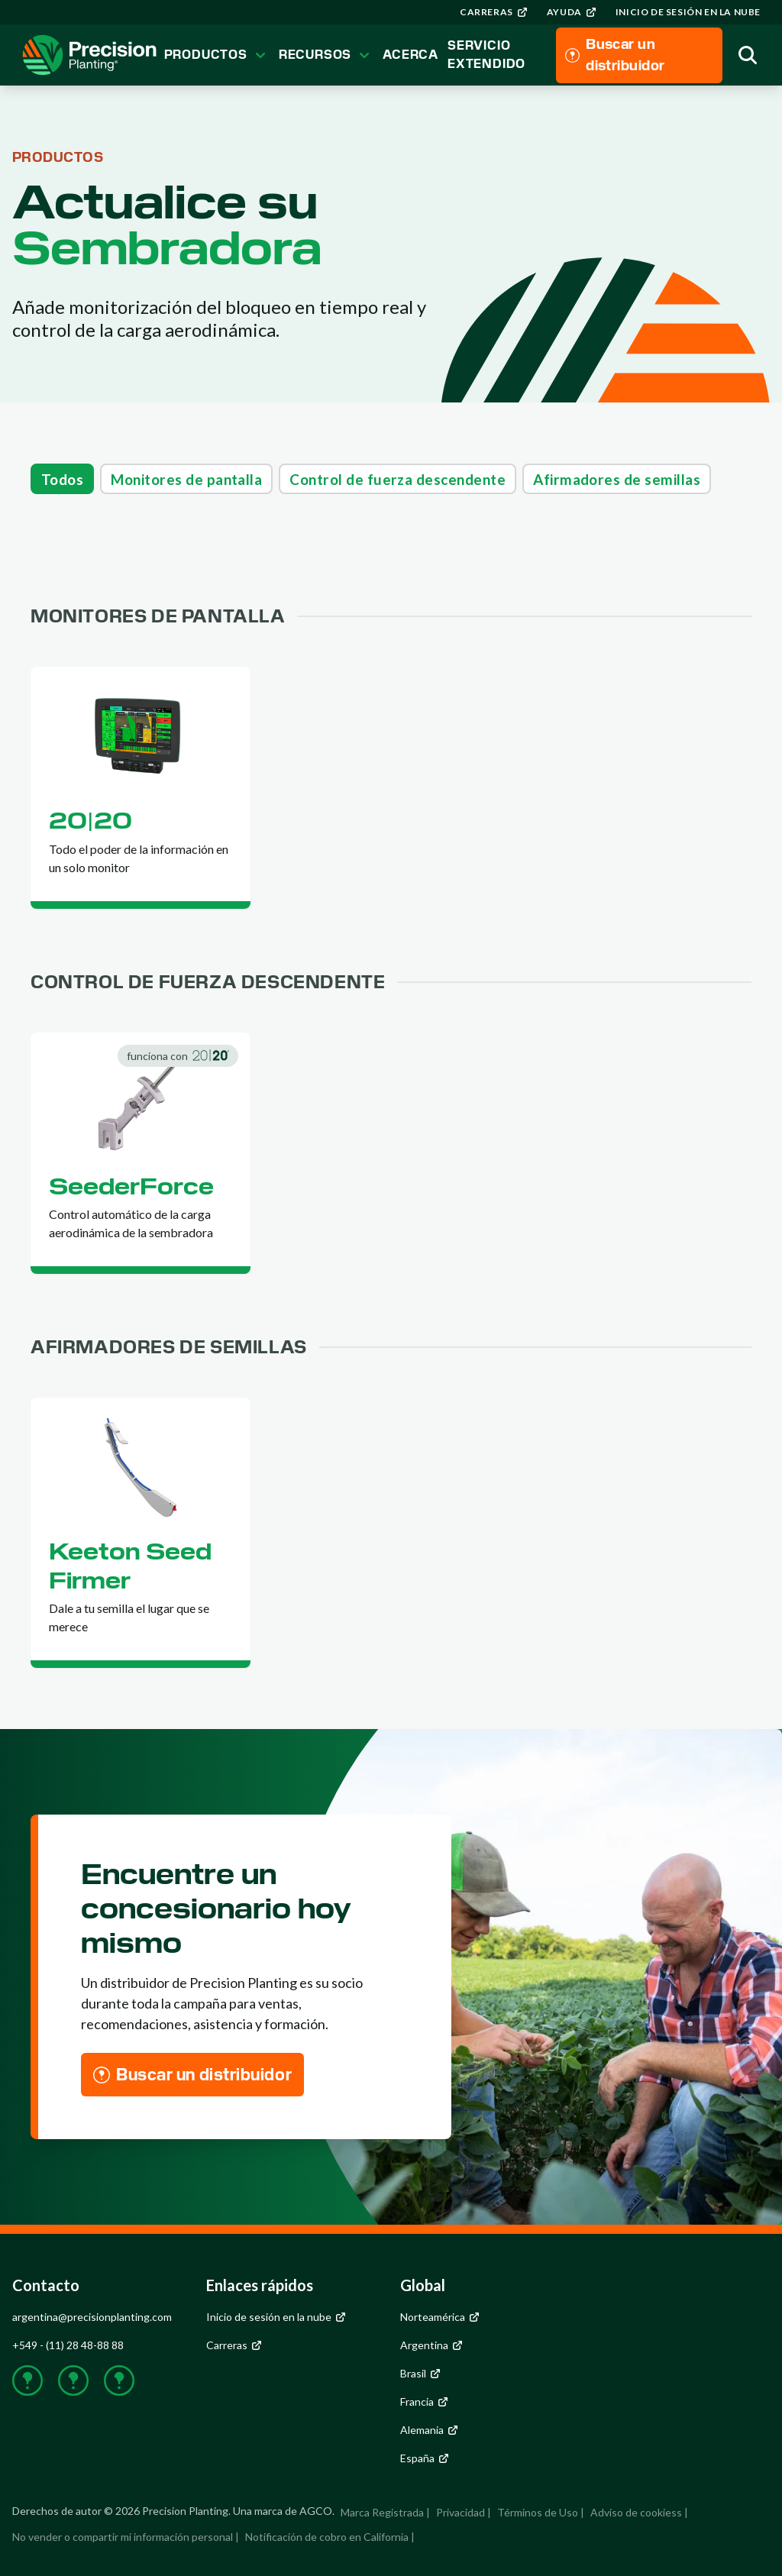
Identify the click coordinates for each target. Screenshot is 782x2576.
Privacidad (460, 2512)
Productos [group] (217, 55)
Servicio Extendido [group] (486, 54)
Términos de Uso (537, 2512)
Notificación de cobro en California (327, 2536)
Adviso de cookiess (636, 2512)
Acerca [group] (410, 55)
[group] (494, 12)
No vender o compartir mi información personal (122, 2536)
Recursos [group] (326, 55)
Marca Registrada (382, 2512)
